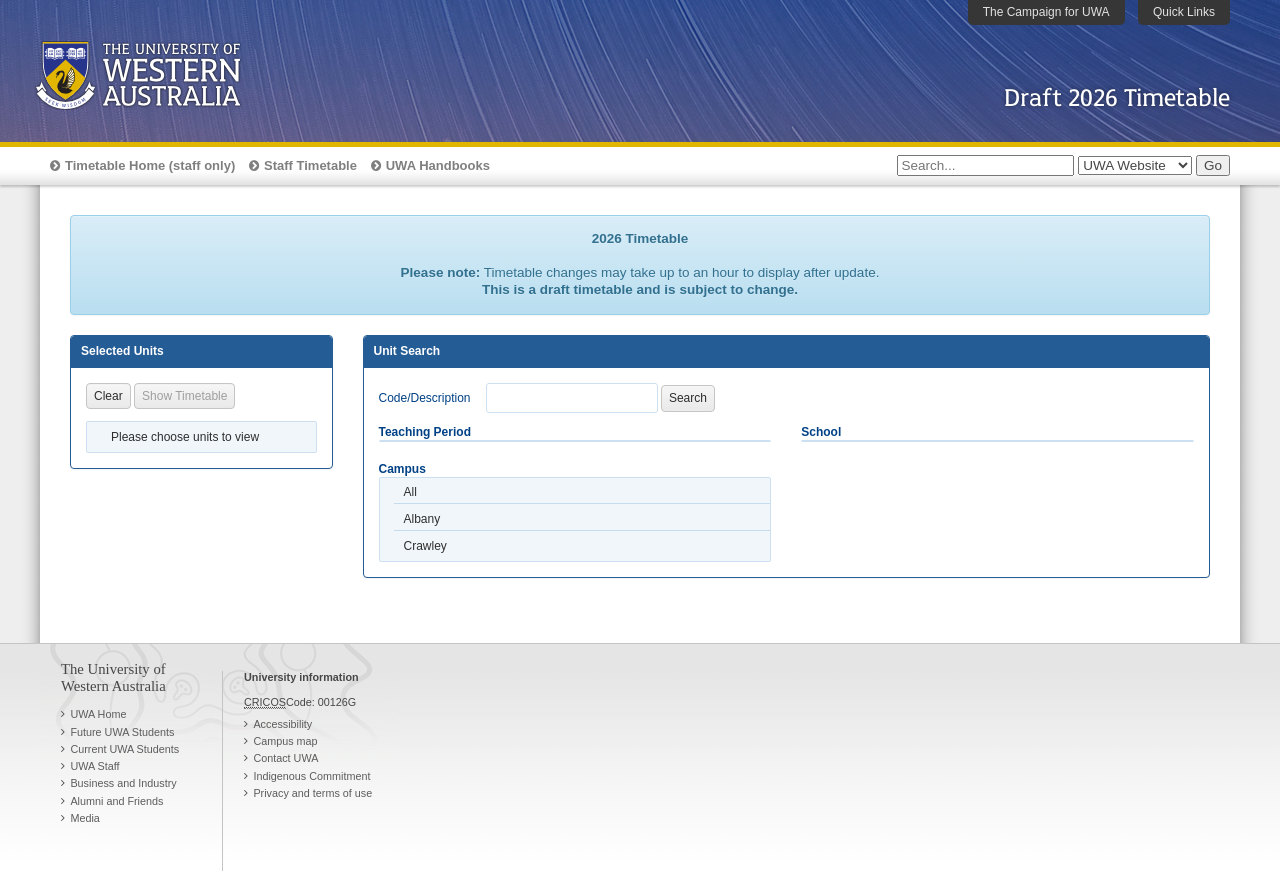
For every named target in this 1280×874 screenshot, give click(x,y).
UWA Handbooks (438, 165)
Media (84, 818)
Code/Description (425, 398)
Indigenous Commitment (311, 776)
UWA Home (98, 714)
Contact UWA (285, 758)
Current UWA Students (124, 749)
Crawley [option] (425, 546)
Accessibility (282, 724)
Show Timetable (184, 396)
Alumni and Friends (116, 801)
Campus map (285, 741)
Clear (108, 396)
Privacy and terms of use (312, 793)
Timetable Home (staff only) (150, 165)
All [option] (410, 492)
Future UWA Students (122, 732)
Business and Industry (123, 783)
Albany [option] (422, 519)
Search (688, 398)
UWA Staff (94, 766)
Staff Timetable (310, 165)
